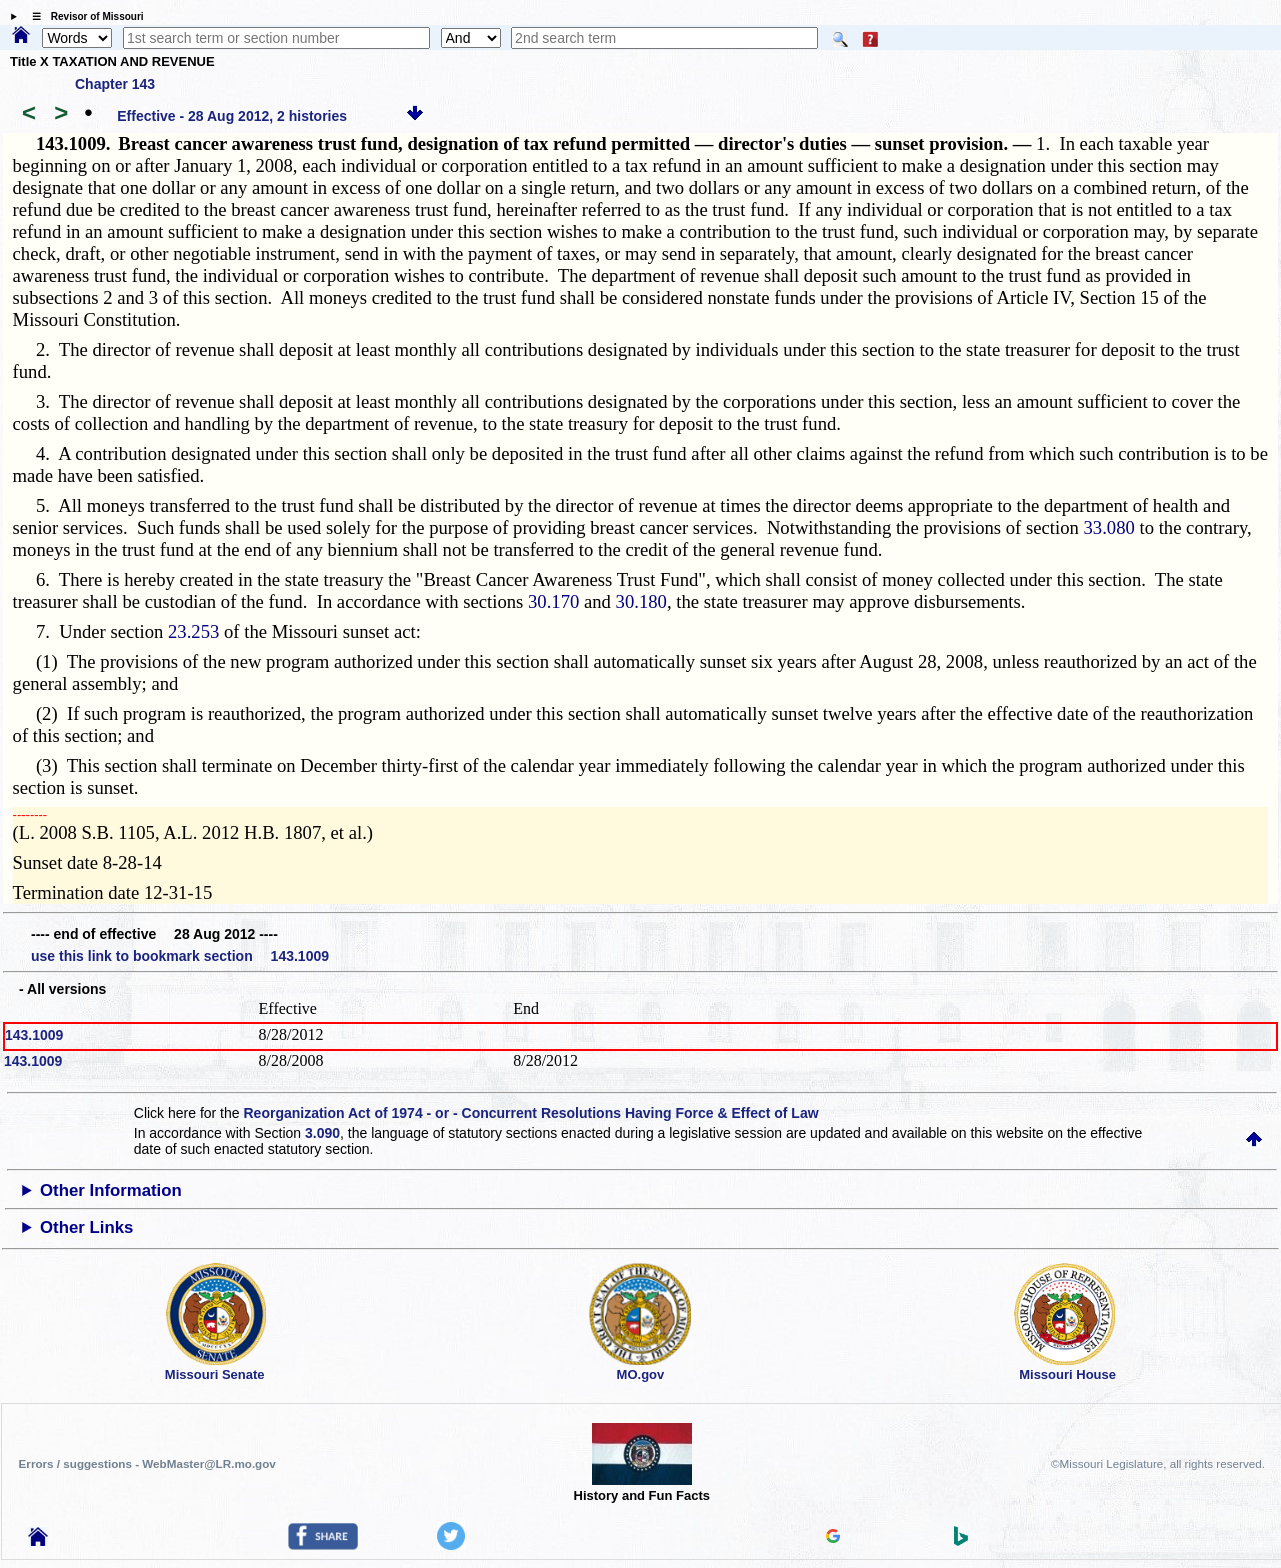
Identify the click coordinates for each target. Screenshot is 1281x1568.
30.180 (641, 601)
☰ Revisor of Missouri (83, 16)
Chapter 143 (115, 84)
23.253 (193, 631)
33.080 (1109, 527)
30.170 (553, 601)
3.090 (322, 1133)
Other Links (86, 1227)
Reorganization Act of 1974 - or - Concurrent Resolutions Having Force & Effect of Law (530, 1113)
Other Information (111, 1190)
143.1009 (34, 1035)
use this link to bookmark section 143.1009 (180, 956)
